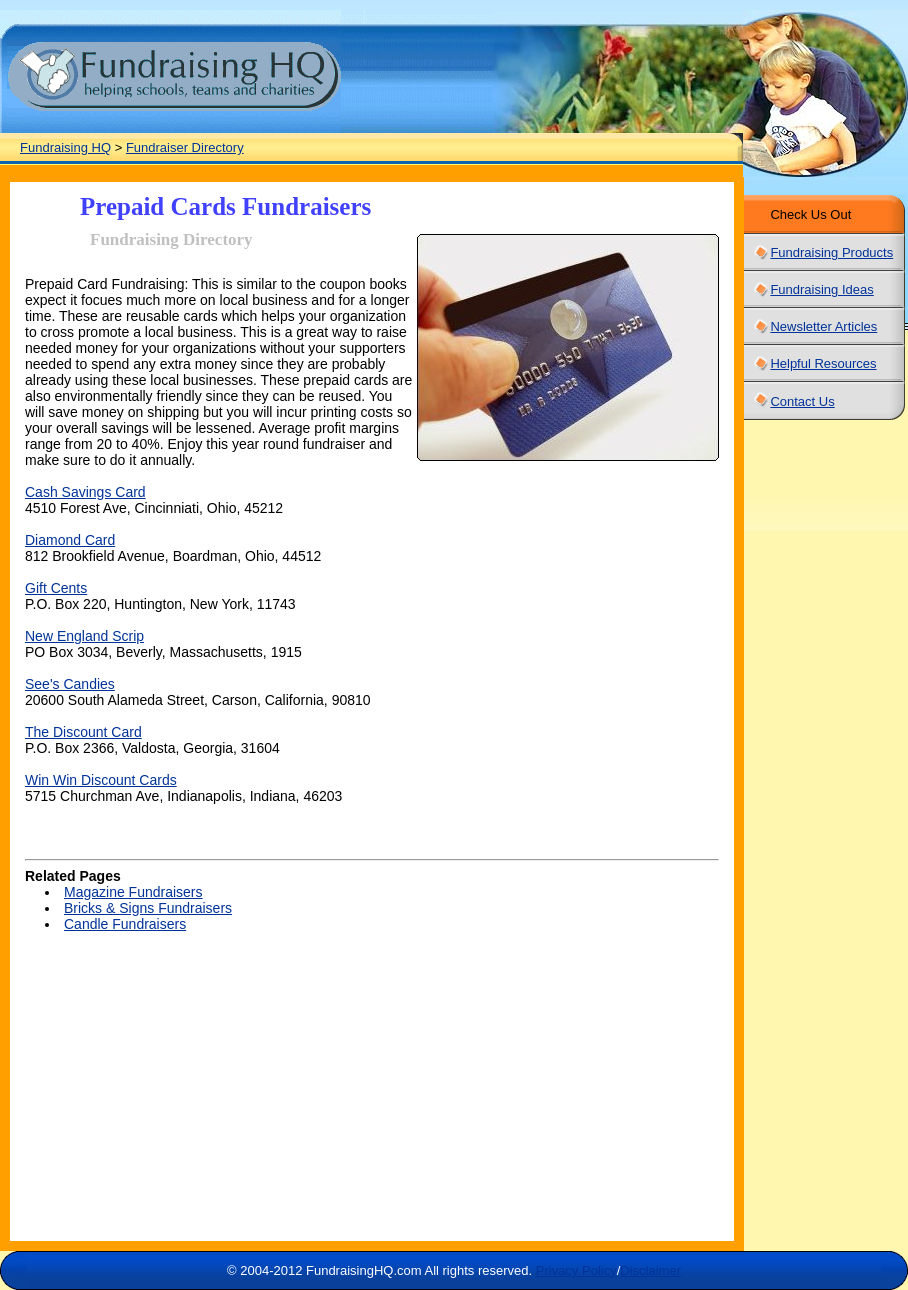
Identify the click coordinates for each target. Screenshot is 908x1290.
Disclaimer (650, 1270)
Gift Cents (56, 588)
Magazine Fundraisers (133, 892)
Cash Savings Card (85, 492)
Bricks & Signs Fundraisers (148, 908)
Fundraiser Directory (185, 147)
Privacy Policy (576, 1270)
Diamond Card (70, 540)
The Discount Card (83, 732)
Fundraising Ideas (821, 289)
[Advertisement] (215, 1101)
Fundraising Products (831, 252)
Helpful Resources (823, 363)
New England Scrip (84, 636)
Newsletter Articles (823, 326)
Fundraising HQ (65, 147)
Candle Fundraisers (125, 924)
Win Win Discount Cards (101, 780)
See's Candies (70, 684)
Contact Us (802, 401)
